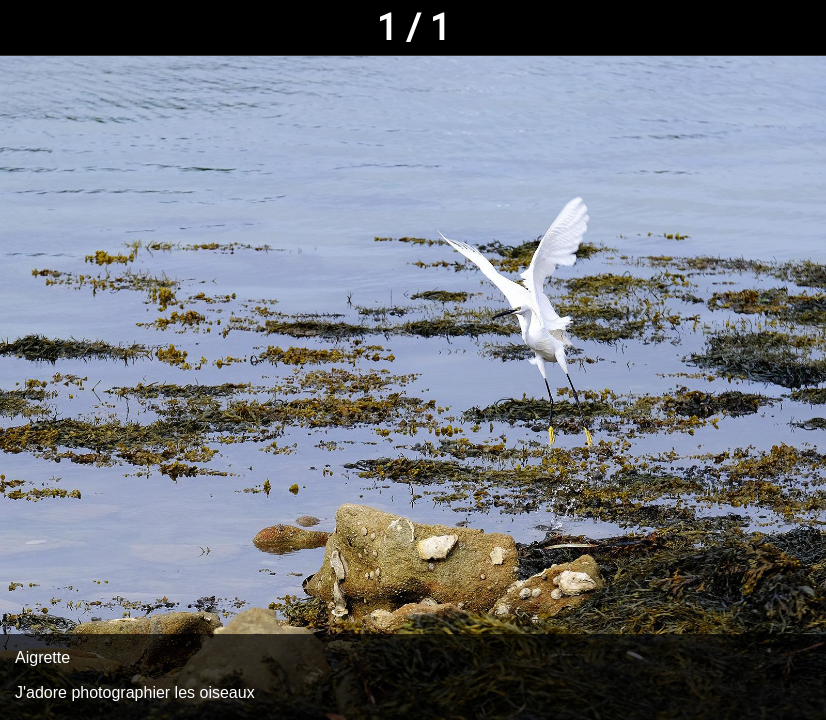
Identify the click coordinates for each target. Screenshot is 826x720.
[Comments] (798, 28)
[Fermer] (28, 28)
